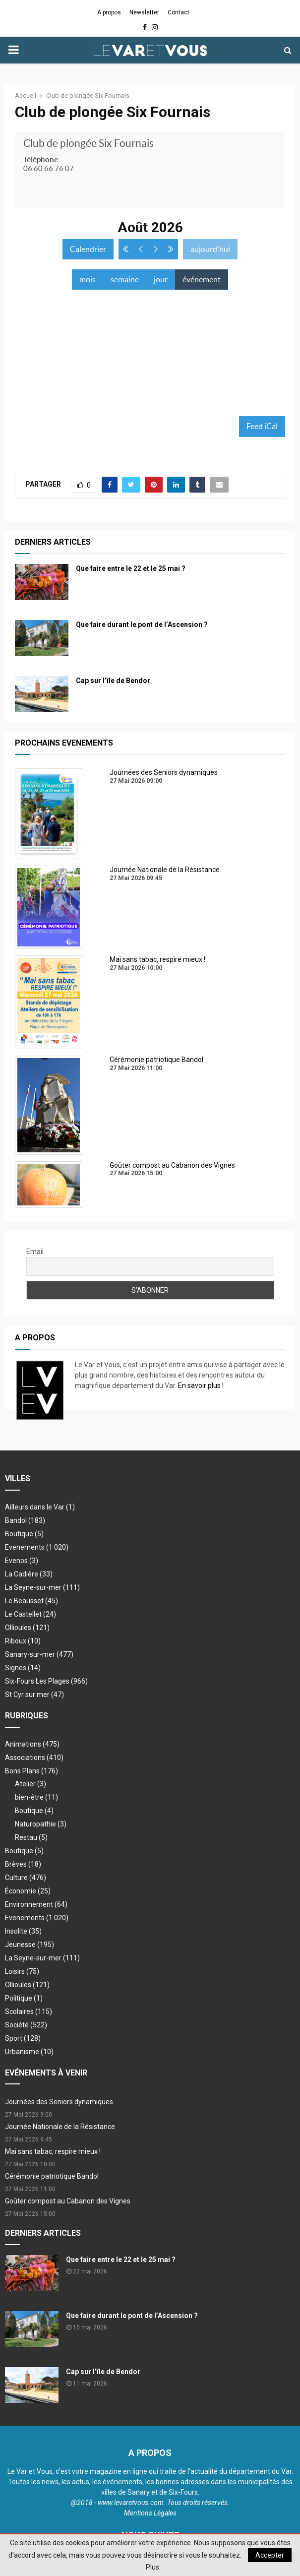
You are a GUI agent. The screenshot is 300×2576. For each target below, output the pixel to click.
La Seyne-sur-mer (42, 1587)
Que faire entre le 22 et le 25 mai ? (130, 568)
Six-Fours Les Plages (46, 1681)
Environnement (36, 1904)
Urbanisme (29, 2052)
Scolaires (28, 2011)
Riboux (23, 1641)
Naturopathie (40, 1824)
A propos (109, 12)
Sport (23, 2038)
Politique (24, 1998)
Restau (31, 1837)
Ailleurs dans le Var (40, 1507)
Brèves (23, 1864)
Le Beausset (31, 1601)
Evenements (25, 1547)
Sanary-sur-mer (39, 1654)
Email (35, 1252)
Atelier (30, 1784)
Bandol (25, 1520)
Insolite (23, 1931)
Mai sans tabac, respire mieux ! (53, 2151)
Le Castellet (30, 1614)
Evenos (21, 1561)
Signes (23, 1668)
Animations (32, 1744)
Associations (34, 1757)
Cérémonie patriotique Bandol (52, 2176)
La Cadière (29, 1574)
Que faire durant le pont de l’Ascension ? (142, 624)
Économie (28, 1891)
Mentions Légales (150, 2513)
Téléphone (40, 159)
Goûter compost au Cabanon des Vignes (67, 2201)
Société (26, 2025)
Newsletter (144, 12)
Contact (178, 12)
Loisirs (22, 1971)
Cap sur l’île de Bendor (113, 681)
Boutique (24, 1534)
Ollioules (27, 1628)
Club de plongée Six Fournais (88, 143)
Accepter (269, 2555)
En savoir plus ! (201, 1385)
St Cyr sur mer (34, 1694)
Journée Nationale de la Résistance (60, 2127)
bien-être (36, 1797)
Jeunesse (29, 1944)
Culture (25, 1878)
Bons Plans (31, 1771)
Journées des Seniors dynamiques (59, 2102)
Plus (152, 2567)
